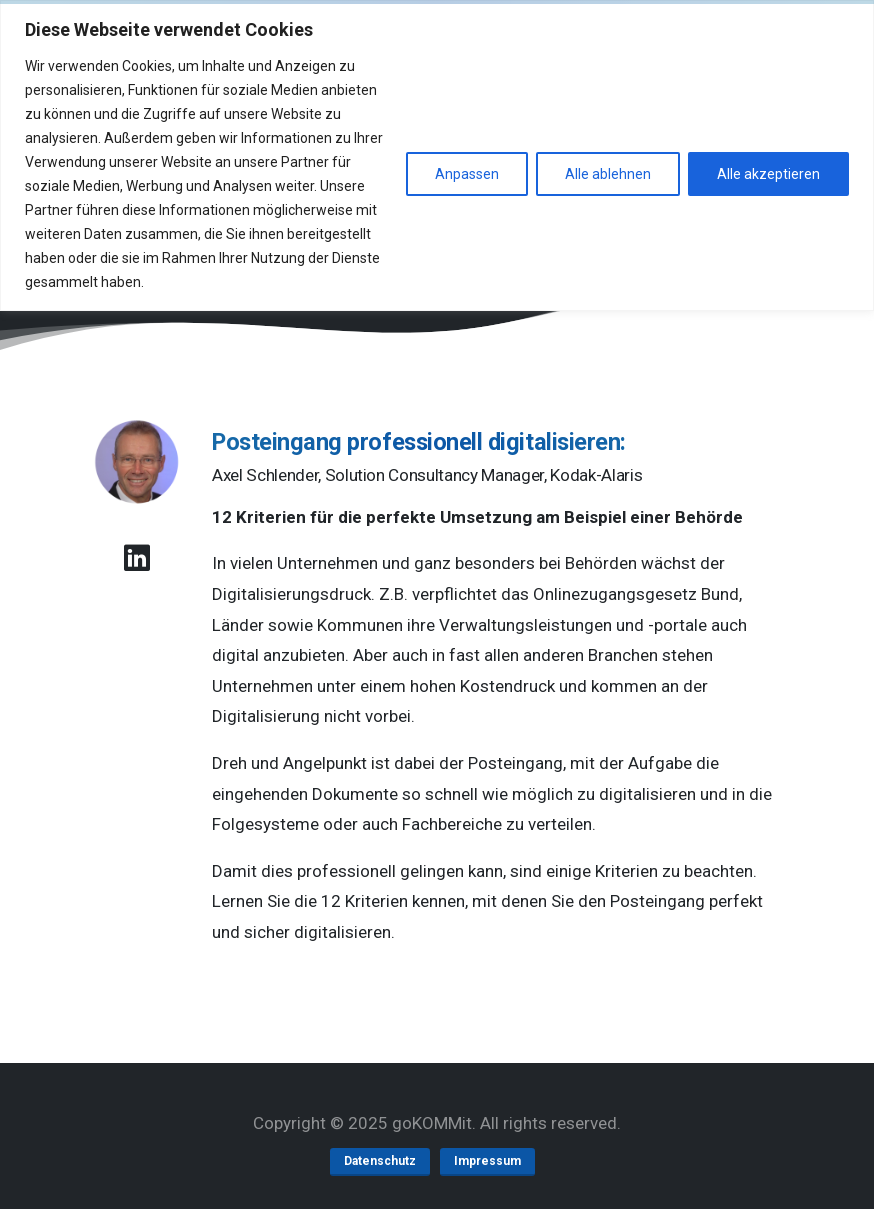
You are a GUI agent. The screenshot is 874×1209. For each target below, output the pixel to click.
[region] (437, 155)
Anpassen (467, 174)
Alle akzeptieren (768, 174)
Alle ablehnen (608, 174)
